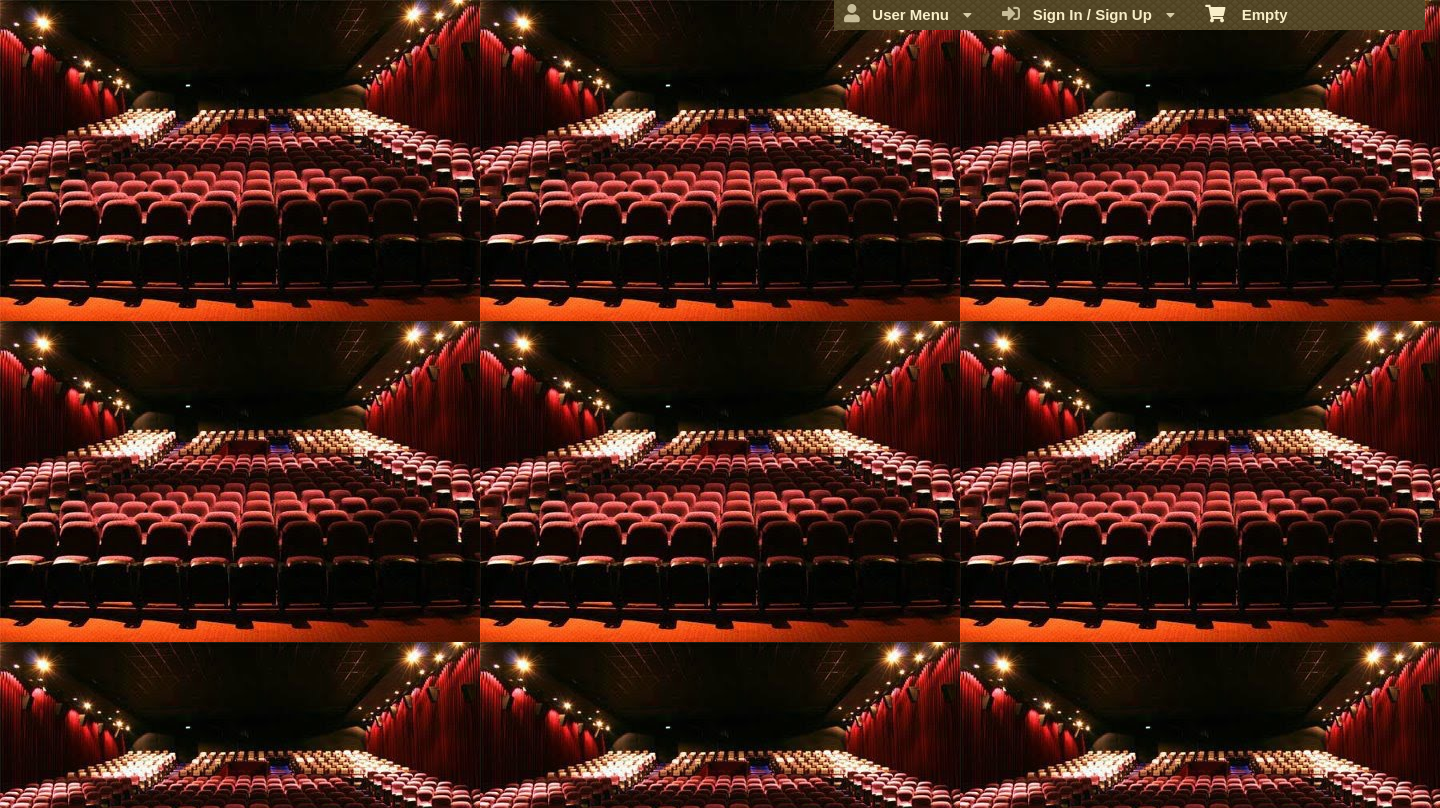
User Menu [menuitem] (908, 14)
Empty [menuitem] (1246, 13)
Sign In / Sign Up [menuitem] (1088, 14)
